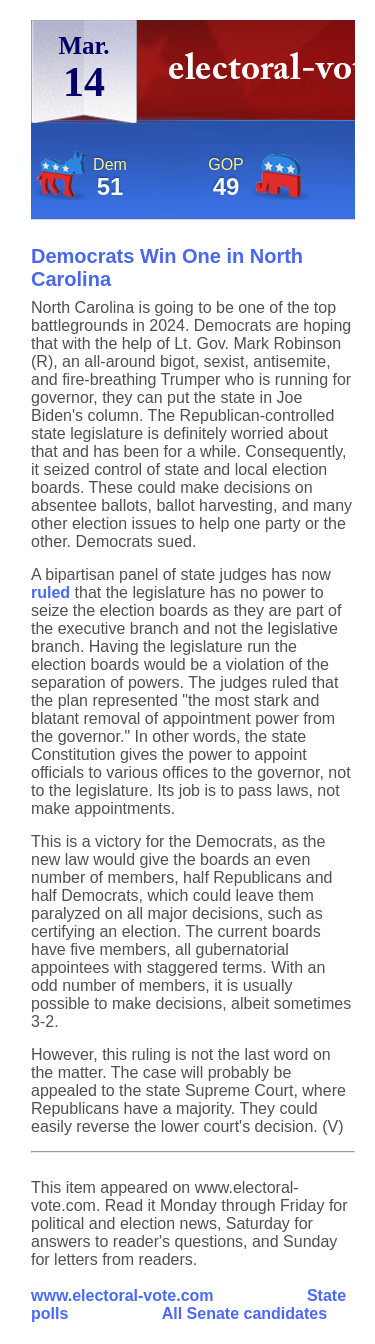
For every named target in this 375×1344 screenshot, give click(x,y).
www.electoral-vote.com (122, 1295)
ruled (50, 592)
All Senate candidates (244, 1313)
